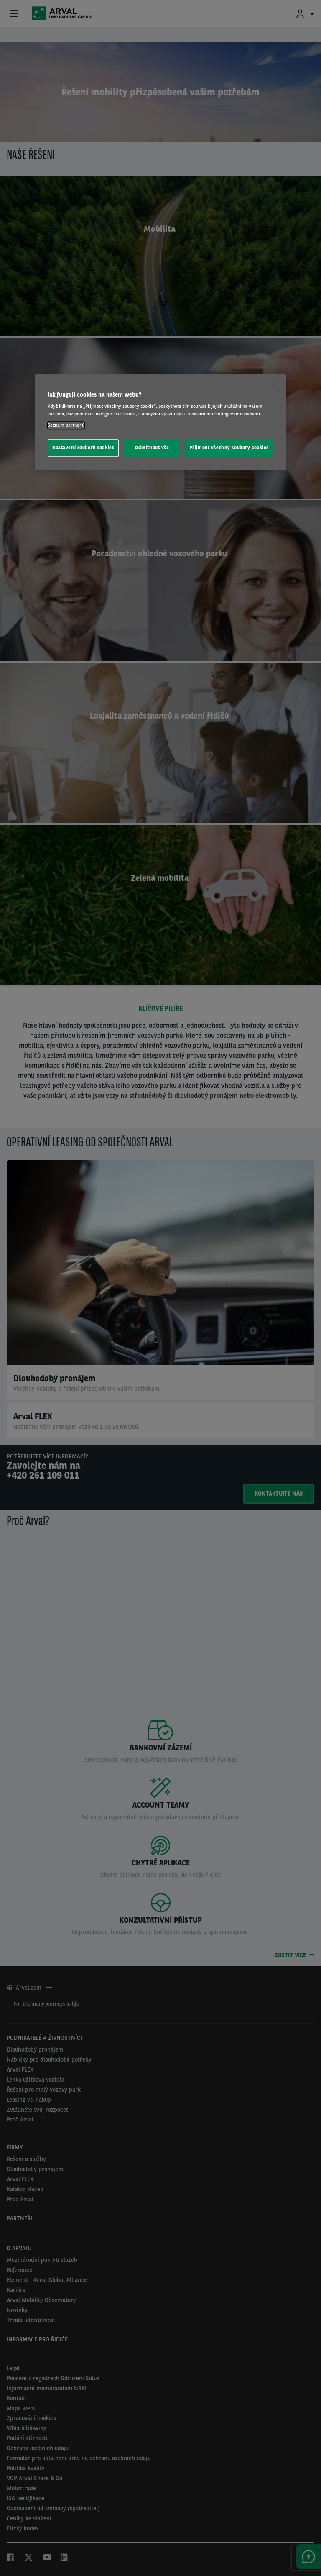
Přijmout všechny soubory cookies (229, 447)
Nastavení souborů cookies (83, 447)
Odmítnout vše (152, 447)
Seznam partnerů (66, 425)
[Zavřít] (274, 384)
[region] (160, 422)
